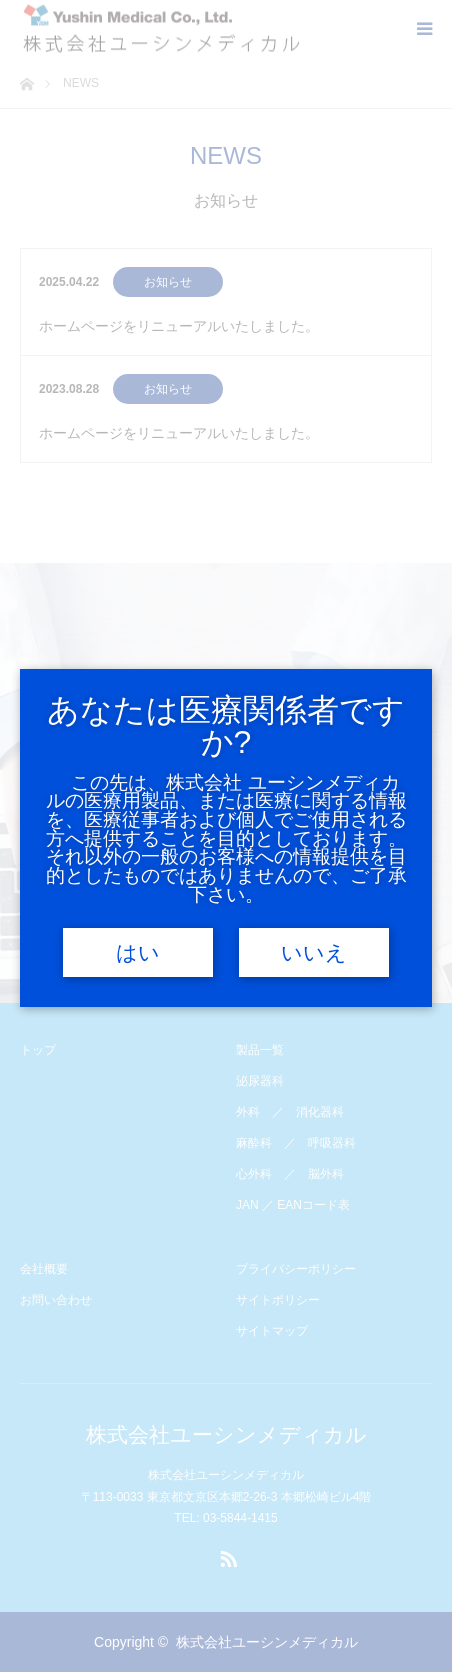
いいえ (314, 953)
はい (138, 953)
